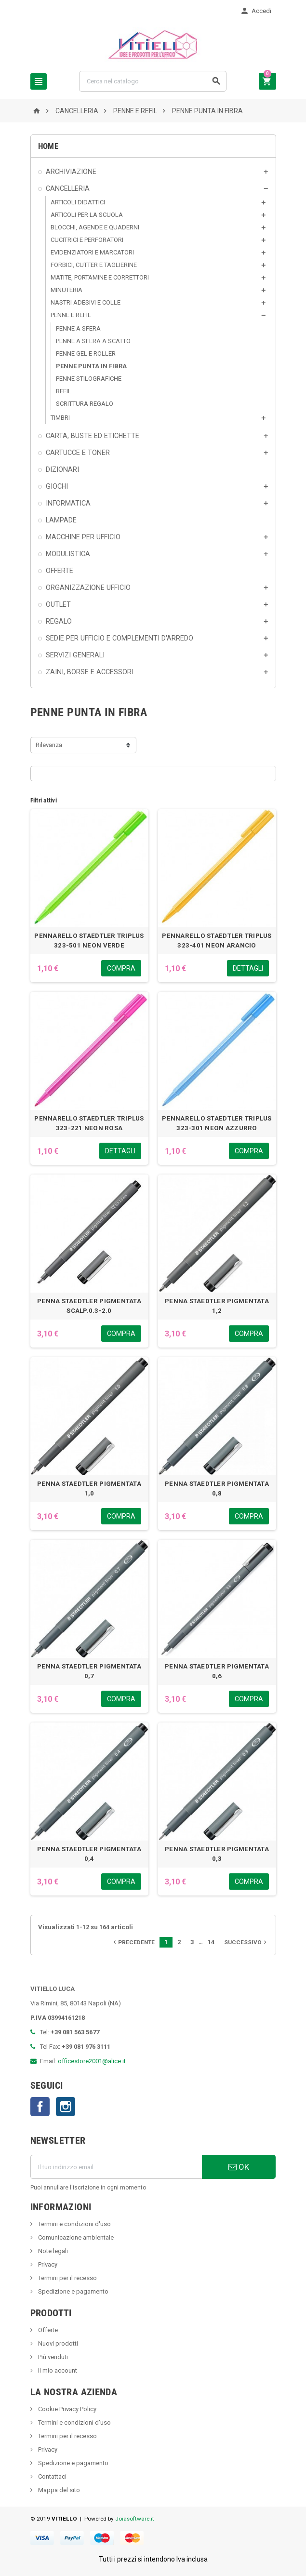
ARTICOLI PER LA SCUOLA (87, 214)
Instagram (65, 2106)
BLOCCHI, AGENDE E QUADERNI (95, 227)
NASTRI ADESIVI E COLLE (85, 302)
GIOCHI (57, 486)
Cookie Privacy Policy (66, 2409)
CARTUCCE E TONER (78, 452)
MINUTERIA (66, 290)
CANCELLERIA (68, 188)
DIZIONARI (62, 469)
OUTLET (58, 604)
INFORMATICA (68, 503)
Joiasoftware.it (134, 2518)
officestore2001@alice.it (92, 2061)
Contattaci (52, 2476)
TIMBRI (60, 417)
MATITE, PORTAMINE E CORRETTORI (100, 277)
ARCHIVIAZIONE (71, 171)
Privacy (47, 2264)
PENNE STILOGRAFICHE (88, 378)
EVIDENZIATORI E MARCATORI (92, 252)
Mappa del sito (58, 2490)
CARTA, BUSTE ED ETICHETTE (92, 436)
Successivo (246, 1942)
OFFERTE (59, 570)
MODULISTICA (68, 554)
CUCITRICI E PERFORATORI (87, 239)
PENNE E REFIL (71, 315)
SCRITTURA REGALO (84, 403)
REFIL (63, 391)
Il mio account (57, 2370)
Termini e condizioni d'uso (74, 2224)
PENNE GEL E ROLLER (86, 353)
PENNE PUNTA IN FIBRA (91, 366)
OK (238, 2167)
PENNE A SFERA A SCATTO (93, 341)
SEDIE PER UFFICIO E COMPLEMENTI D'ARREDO (119, 638)
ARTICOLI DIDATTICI (78, 202)
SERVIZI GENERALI (75, 655)
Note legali (52, 2251)
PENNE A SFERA (78, 328)
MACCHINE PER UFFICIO (83, 537)
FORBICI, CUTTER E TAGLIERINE (94, 264)
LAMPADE (61, 520)
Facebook (40, 2106)
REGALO (59, 621)
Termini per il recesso (67, 2278)
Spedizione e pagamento (72, 2291)
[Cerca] (152, 81)
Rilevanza (49, 744)
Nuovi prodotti (57, 2343)
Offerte (47, 2330)
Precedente (133, 1942)
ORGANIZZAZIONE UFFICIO (88, 587)
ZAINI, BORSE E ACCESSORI (89, 672)
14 (211, 1942)
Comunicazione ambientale (75, 2237)
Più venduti (52, 2357)
